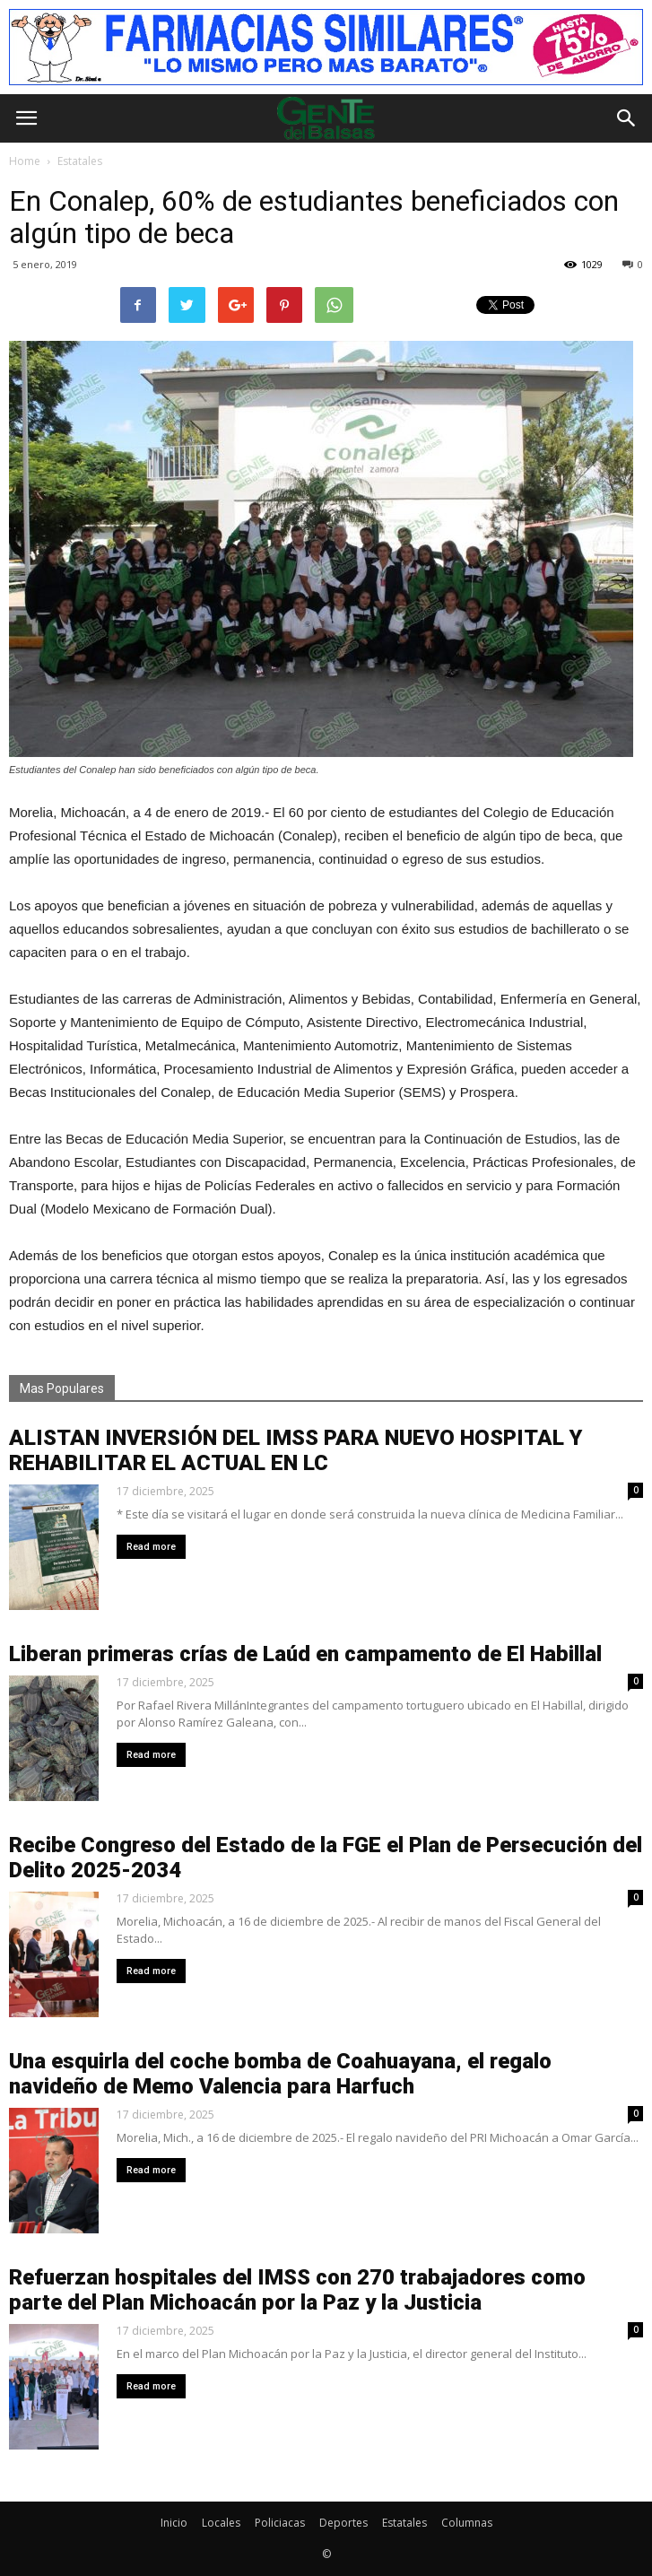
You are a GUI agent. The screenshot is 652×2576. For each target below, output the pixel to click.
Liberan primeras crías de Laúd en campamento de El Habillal (305, 1654)
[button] (627, 118)
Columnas (466, 2522)
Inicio (174, 2522)
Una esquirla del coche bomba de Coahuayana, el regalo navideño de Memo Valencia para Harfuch (280, 2074)
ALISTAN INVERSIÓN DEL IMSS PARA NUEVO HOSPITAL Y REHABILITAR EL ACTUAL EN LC (295, 1450)
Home (24, 161)
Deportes (343, 2522)
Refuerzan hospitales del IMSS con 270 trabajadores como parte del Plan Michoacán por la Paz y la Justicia (297, 2290)
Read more (151, 1547)
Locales (221, 2522)
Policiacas (280, 2522)
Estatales (404, 2522)
